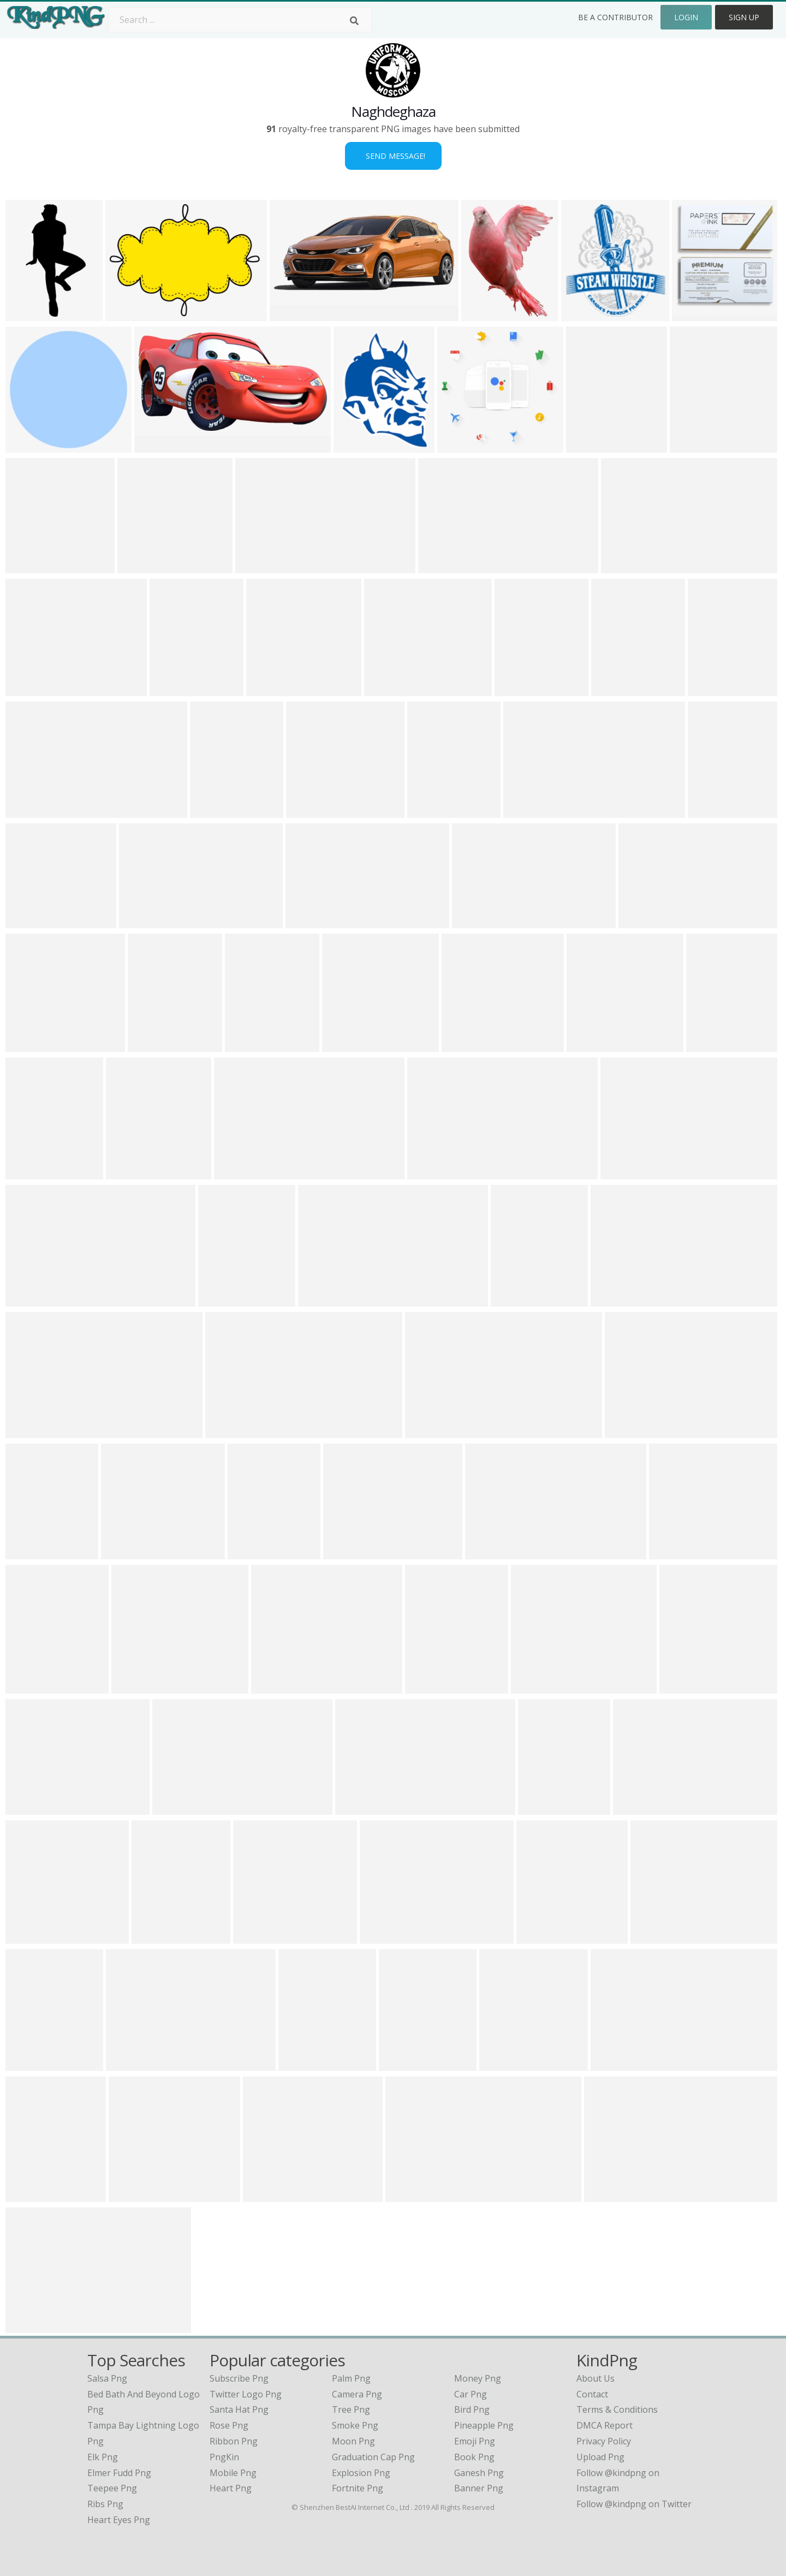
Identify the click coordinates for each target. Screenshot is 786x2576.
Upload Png (600, 2457)
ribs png (105, 2504)
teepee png (112, 2488)
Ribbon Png (234, 2441)
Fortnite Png (357, 2488)
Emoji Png (474, 2441)
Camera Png (357, 2394)
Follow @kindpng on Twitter (634, 2504)
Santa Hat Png (239, 2409)
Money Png (477, 2378)
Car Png (470, 2394)
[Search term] (240, 20)
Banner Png (478, 2488)
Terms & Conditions (617, 2409)
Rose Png (229, 2425)
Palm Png (351, 2378)
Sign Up (744, 17)
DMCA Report (604, 2425)
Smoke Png (355, 2425)
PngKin (224, 2457)
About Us (595, 2378)
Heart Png (231, 2488)
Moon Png (353, 2441)
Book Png (474, 2457)
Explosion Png (361, 2473)
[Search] (354, 20)
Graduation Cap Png (373, 2457)
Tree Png (351, 2409)
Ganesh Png (479, 2473)
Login (686, 17)
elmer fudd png (119, 2473)
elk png (102, 2457)
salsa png (107, 2378)
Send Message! (393, 156)
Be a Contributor (615, 17)
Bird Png (472, 2409)
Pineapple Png (484, 2425)
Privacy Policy (603, 2441)
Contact (592, 2394)
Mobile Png (233, 2473)
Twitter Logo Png (246, 2394)
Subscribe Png (239, 2378)
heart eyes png (118, 2520)
